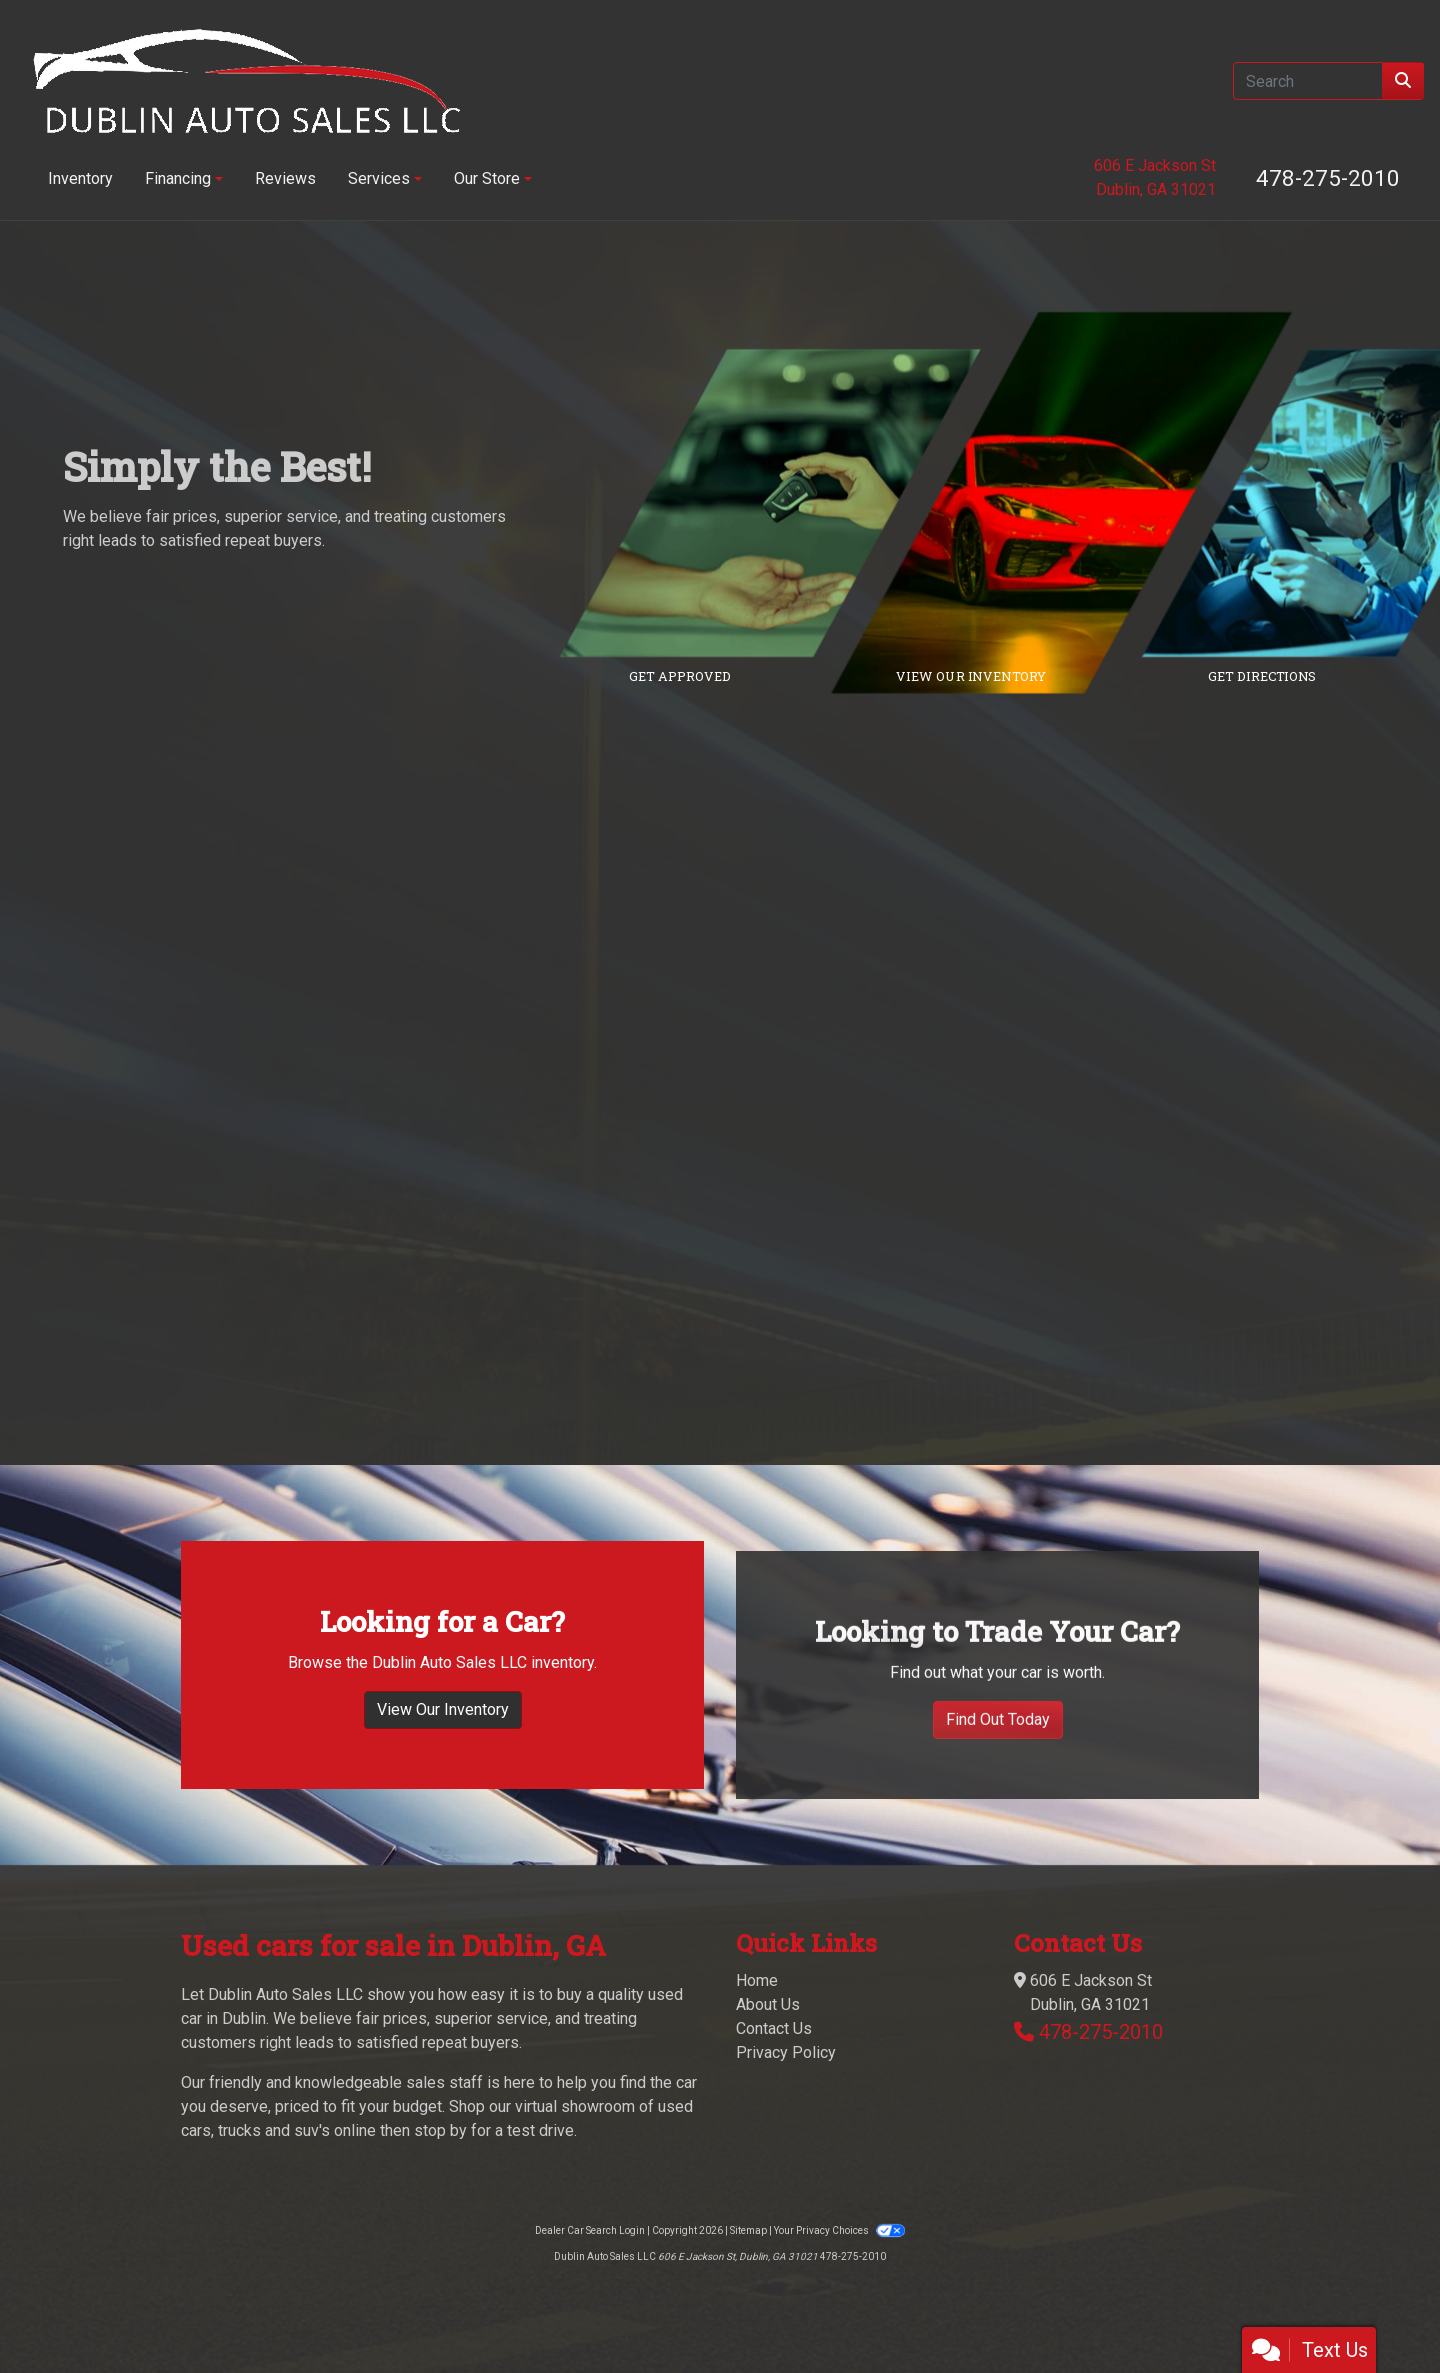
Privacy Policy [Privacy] (786, 2052)
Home (757, 1980)
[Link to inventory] (1076, 503)
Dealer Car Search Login (590, 2230)
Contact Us (774, 2028)
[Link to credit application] (785, 503)
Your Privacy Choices (839, 2230)
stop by (440, 2130)
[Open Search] (1308, 81)
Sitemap (748, 2230)
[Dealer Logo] (247, 81)
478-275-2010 (1328, 178)
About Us (768, 2004)
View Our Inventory (443, 1752)
